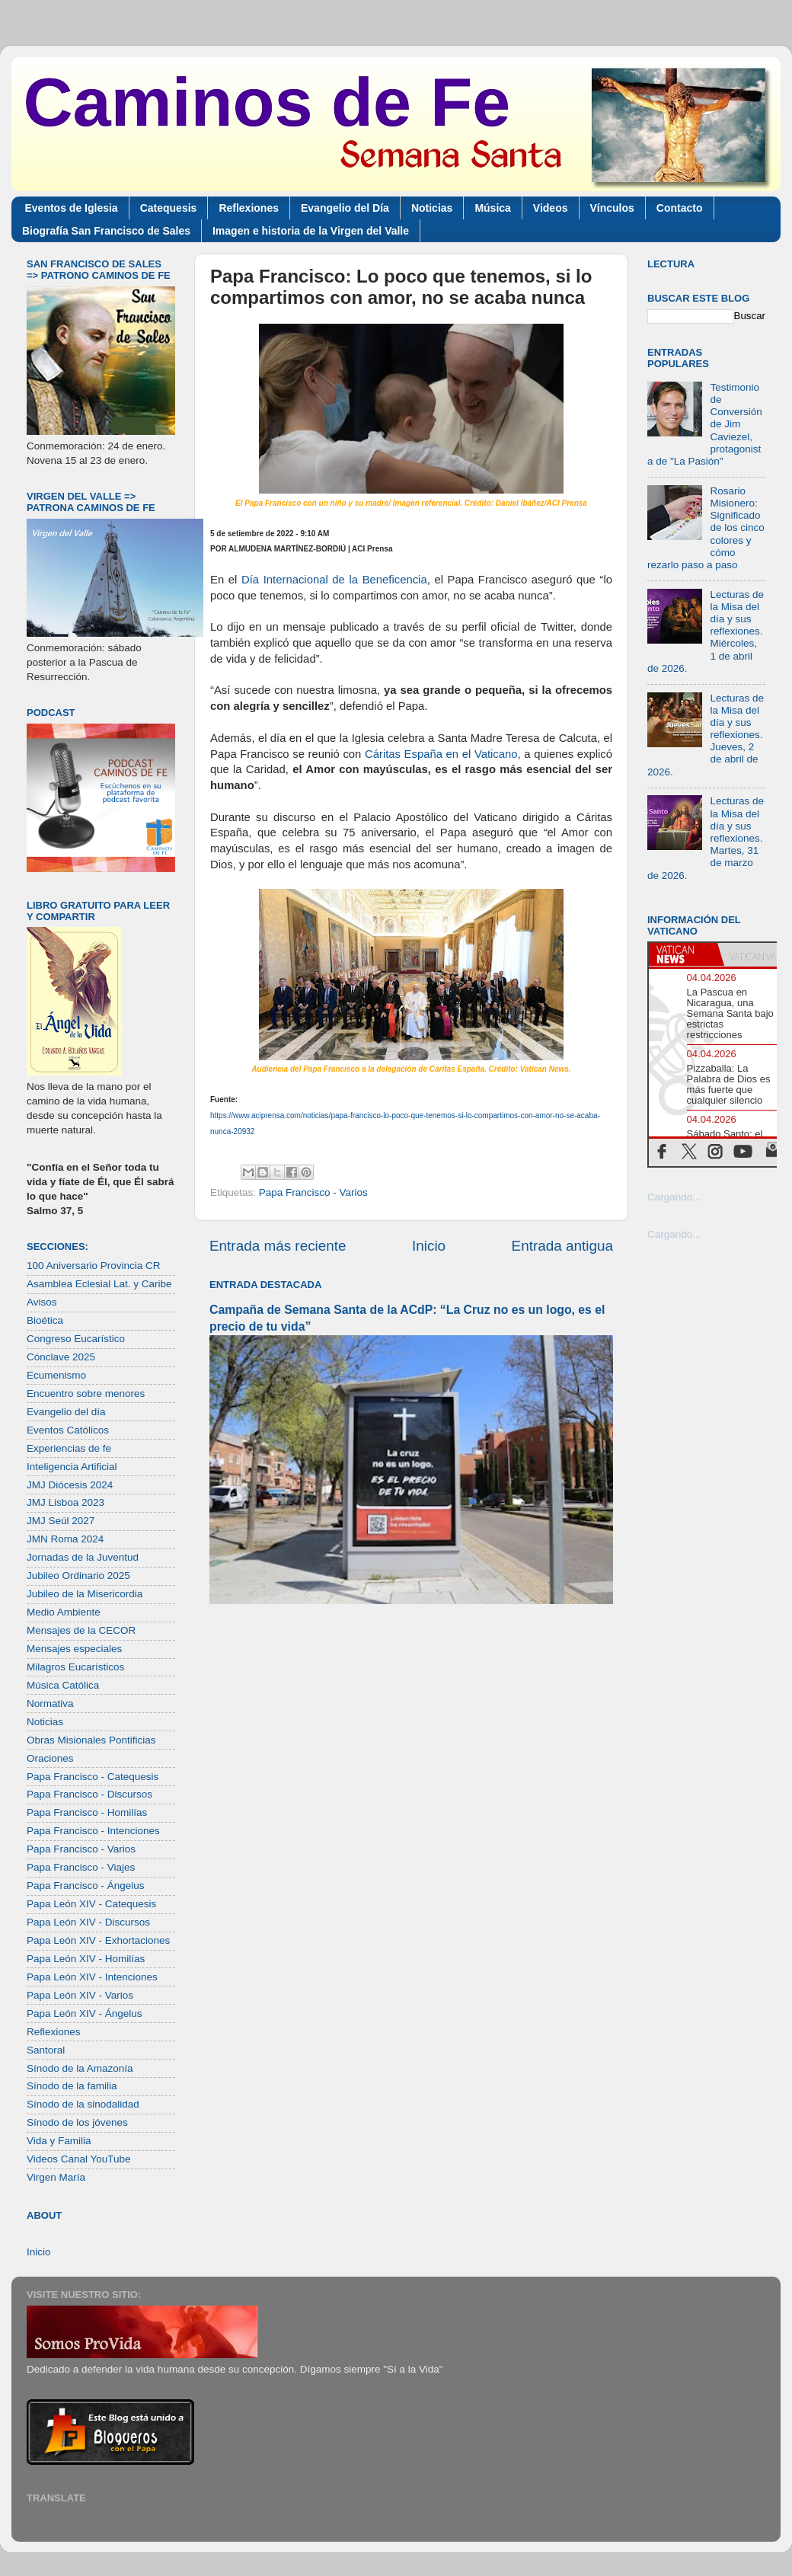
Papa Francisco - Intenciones (93, 1830)
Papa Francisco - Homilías (87, 1812)
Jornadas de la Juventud (83, 1557)
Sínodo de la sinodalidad (83, 2104)
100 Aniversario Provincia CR (94, 1265)
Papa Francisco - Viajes (81, 1867)
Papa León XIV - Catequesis (91, 1904)
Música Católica (63, 1685)
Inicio (429, 1246)
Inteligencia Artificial (72, 1466)
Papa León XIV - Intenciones (92, 1977)
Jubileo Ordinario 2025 (78, 1575)
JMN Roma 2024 (65, 1539)
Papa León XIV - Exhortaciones (98, 1940)
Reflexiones (249, 208)
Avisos (42, 1302)
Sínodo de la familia (72, 2086)
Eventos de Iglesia (71, 208)
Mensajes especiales (74, 1648)
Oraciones (50, 1758)
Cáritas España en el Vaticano (441, 754)
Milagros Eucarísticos (75, 1667)
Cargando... (674, 1197)
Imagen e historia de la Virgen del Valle (310, 231)
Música (492, 208)
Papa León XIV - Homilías (86, 1958)
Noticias (431, 208)
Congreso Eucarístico (76, 1338)
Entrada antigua (562, 1246)
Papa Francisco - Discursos (89, 1794)
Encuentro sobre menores (86, 1393)
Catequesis (168, 208)
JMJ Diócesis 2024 (70, 1485)
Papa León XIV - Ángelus (84, 2013)
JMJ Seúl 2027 (60, 1520)
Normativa (50, 1703)
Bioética (45, 1320)
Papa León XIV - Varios (80, 1995)
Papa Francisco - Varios (313, 1192)
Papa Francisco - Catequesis (92, 1776)
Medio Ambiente (64, 1612)
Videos (550, 208)
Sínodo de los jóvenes (77, 2122)
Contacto (679, 208)
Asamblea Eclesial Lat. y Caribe (99, 1284)
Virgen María (56, 2177)
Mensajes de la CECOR (81, 1630)
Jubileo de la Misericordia (84, 1594)
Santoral (46, 2050)
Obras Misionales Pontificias (91, 1740)
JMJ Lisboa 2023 (65, 1502)
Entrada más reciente (277, 1246)
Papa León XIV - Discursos (88, 1922)
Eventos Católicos (68, 1430)
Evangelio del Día (345, 208)
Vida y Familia (59, 2140)
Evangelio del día (66, 1411)
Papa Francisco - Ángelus (86, 1885)
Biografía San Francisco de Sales (106, 231)
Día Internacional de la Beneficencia (334, 580)
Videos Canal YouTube (79, 2159)
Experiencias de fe (69, 1448)
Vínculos (612, 208)
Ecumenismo (56, 1375)
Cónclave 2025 (61, 1357)
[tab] (683, 954)
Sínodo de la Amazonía (80, 2068)
